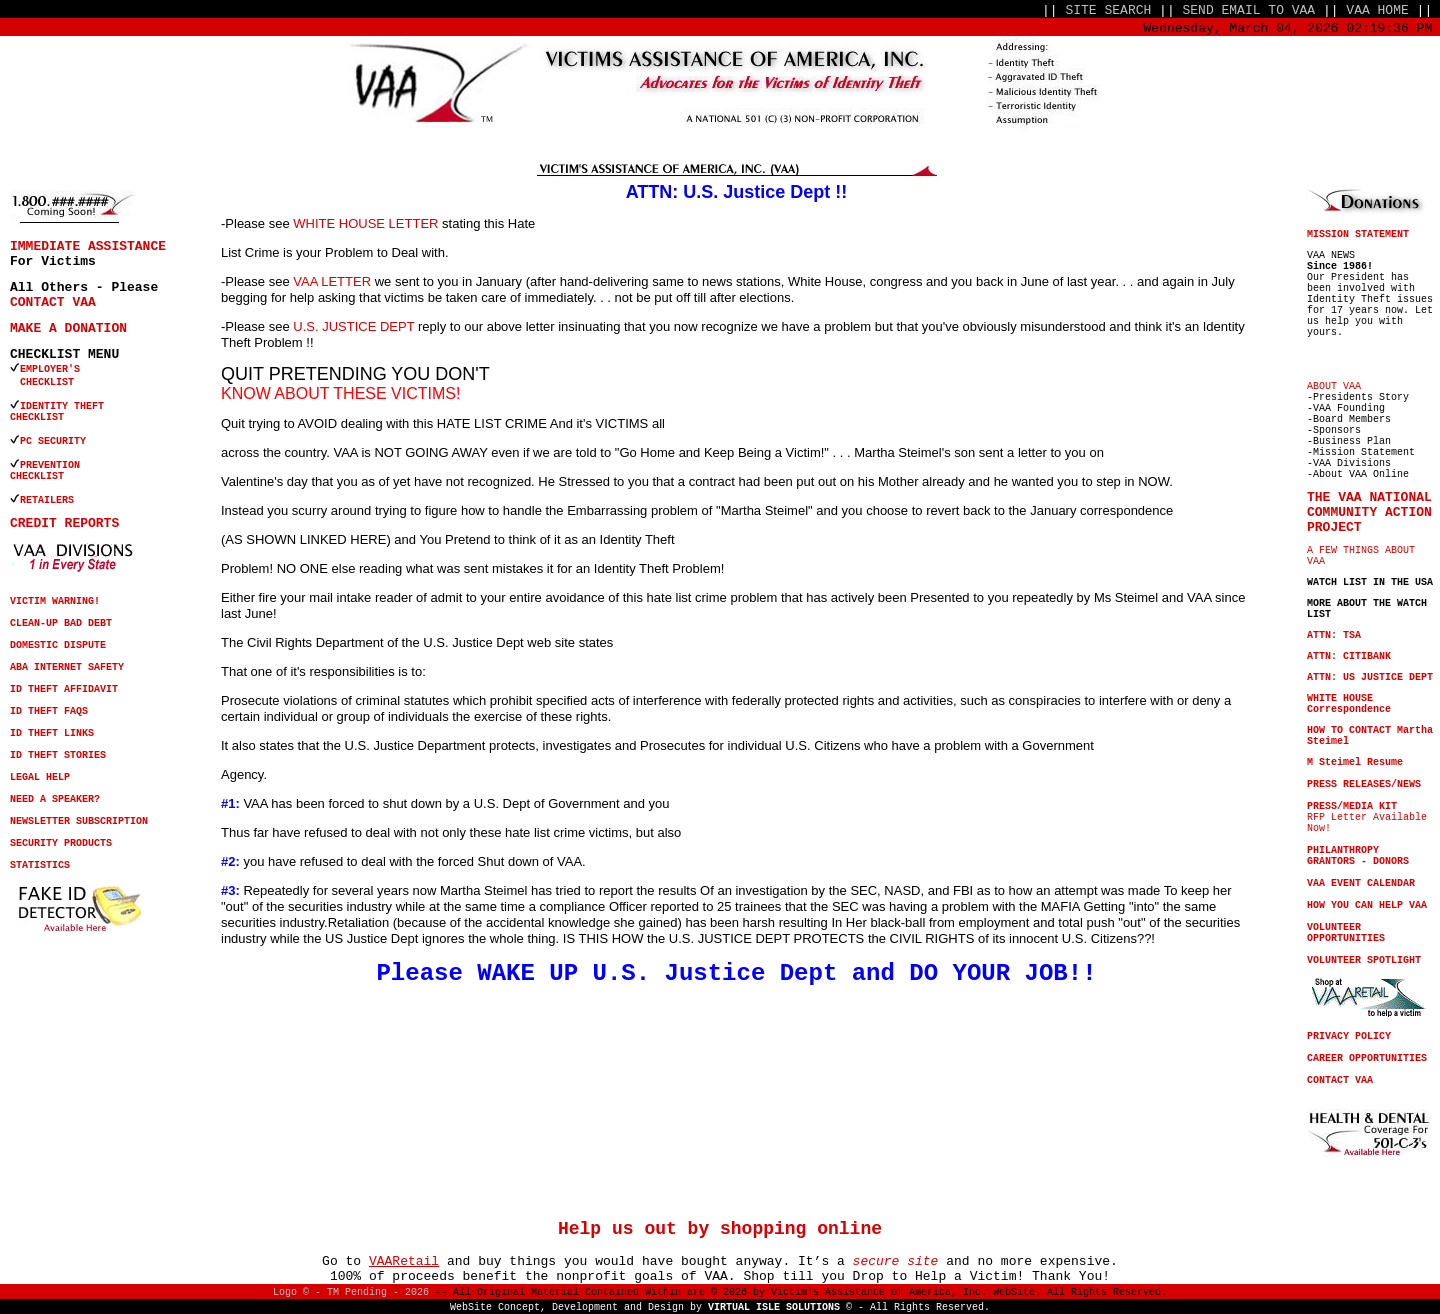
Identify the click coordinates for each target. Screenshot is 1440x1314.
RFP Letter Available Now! (1367, 817)
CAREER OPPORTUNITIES (1367, 1058)
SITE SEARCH (1108, 10)
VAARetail (404, 1261)
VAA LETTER (332, 281)
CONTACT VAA (53, 302)
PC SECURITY (53, 441)
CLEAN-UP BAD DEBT (61, 623)
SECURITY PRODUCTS (61, 843)
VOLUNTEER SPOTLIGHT (1364, 960)
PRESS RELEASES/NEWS (1364, 784)
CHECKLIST (37, 417)
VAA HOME (1377, 10)
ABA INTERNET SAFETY (67, 667)
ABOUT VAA (1334, 386)
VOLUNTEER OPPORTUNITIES (1346, 933)
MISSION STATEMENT (1358, 234)
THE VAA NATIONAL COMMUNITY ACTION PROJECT (1369, 512)
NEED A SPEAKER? (55, 799)
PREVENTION (53, 465)
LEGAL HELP (40, 777)
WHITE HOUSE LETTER (365, 223)
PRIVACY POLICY (1349, 1036)
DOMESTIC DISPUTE (58, 645)
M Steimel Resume (1355, 762)
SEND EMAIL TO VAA (1249, 10)
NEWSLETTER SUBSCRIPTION (79, 821)
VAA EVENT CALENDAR (1361, 883)
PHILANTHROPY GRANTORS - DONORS (1358, 856)
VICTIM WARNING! (55, 601)
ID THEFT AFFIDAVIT (64, 689)
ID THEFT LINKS (52, 733)
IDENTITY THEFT (62, 406)
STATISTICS (40, 865)
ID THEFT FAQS (49, 711)
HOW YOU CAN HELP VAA (1367, 905)
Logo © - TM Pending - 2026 (351, 1292)
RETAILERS (47, 500)
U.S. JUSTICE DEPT (353, 326)
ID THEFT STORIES (58, 755)
